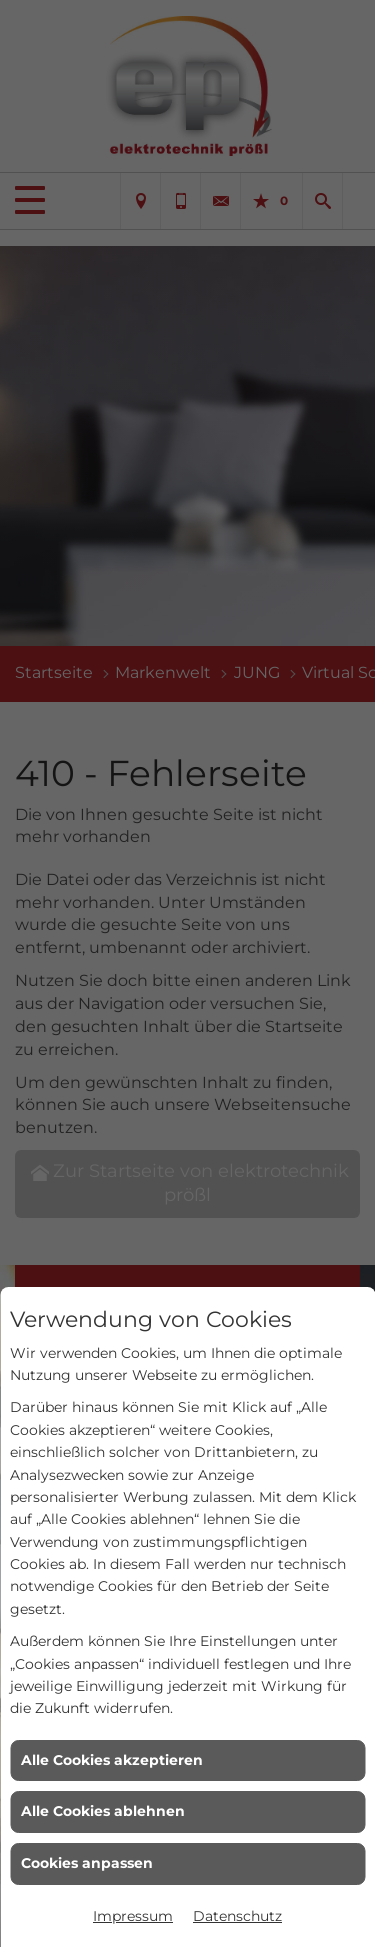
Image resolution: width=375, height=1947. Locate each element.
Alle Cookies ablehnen (103, 1811)
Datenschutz (237, 1916)
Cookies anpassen (87, 1863)
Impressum (133, 1916)
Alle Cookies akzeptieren (112, 1760)
